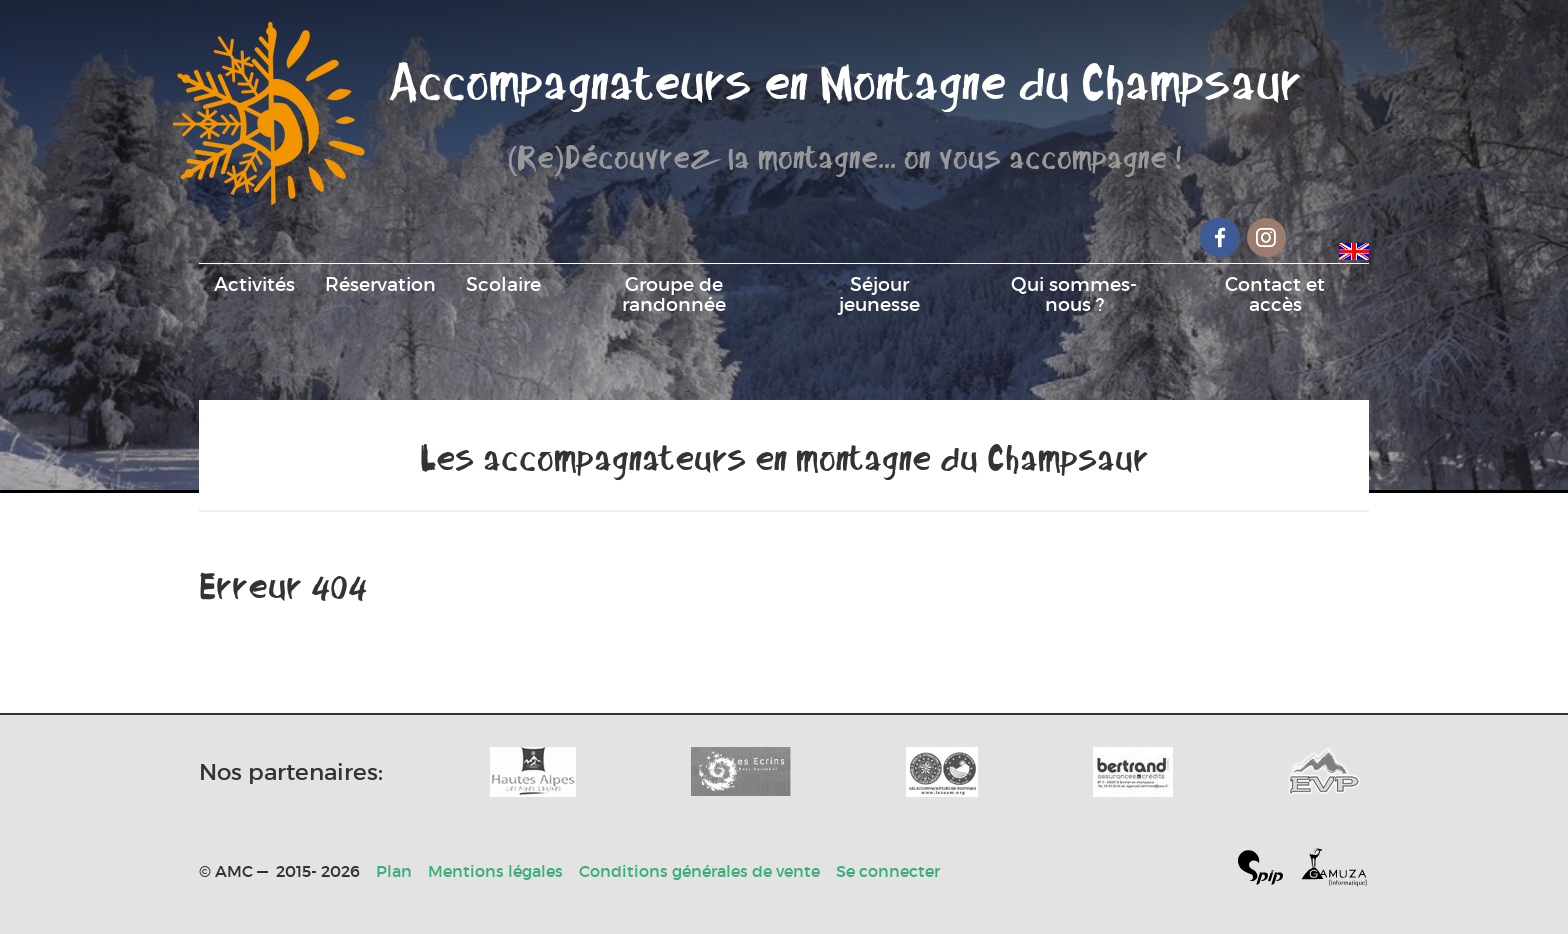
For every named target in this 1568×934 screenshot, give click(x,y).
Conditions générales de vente (699, 871)
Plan (394, 871)
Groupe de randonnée (674, 294)
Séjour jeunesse (879, 294)
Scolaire (503, 284)
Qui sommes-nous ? (1074, 294)
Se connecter (888, 871)
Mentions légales (495, 871)
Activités (254, 284)
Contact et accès (1275, 294)
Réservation (380, 284)
